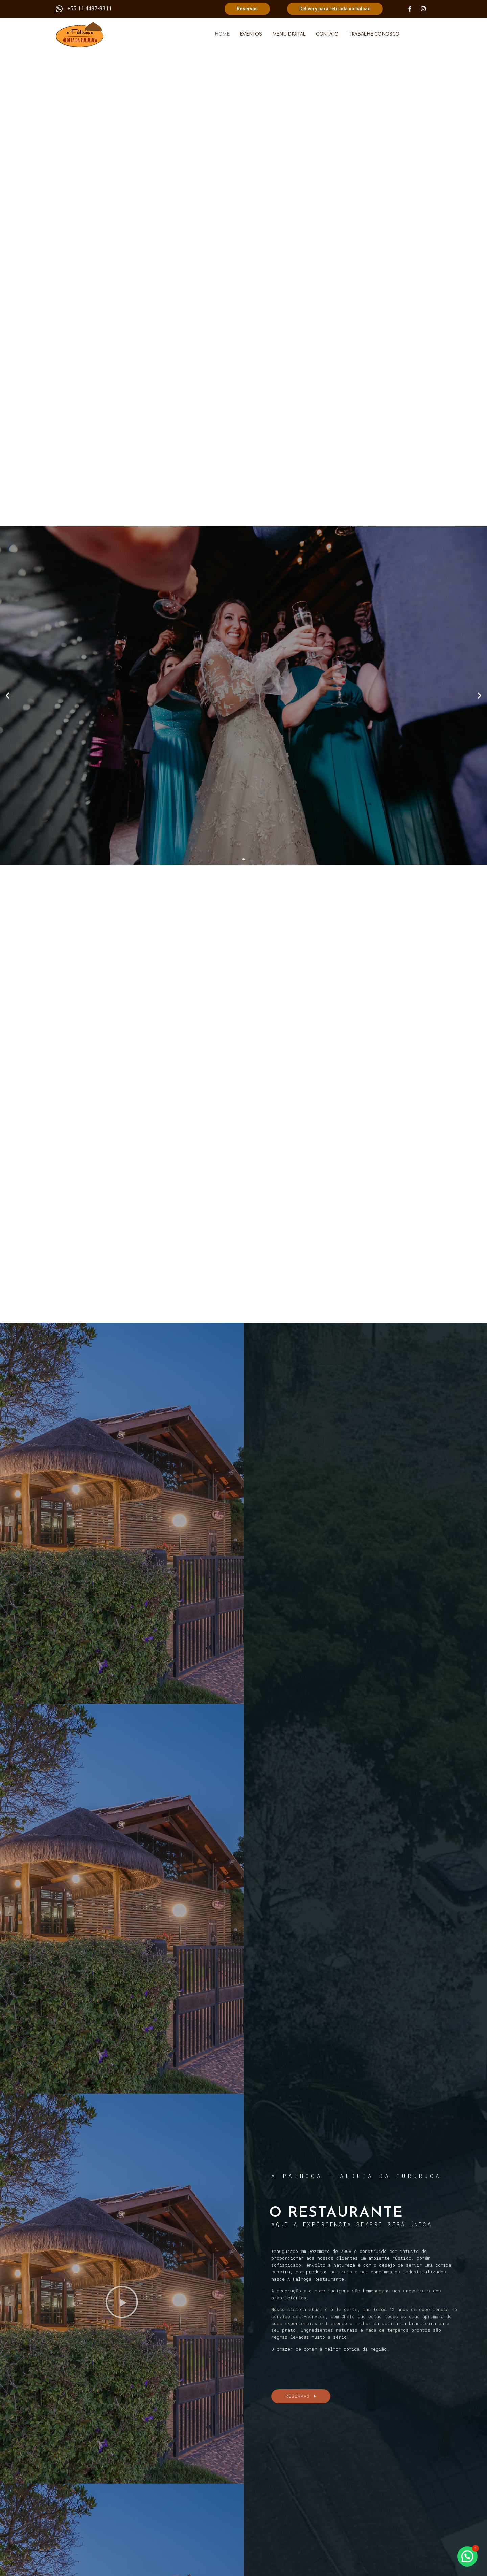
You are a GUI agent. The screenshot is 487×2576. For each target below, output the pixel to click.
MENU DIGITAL (289, 34)
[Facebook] (410, 9)
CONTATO (327, 34)
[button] (237, 859)
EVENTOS (251, 34)
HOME (222, 34)
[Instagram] (423, 9)
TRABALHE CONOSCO (374, 34)
